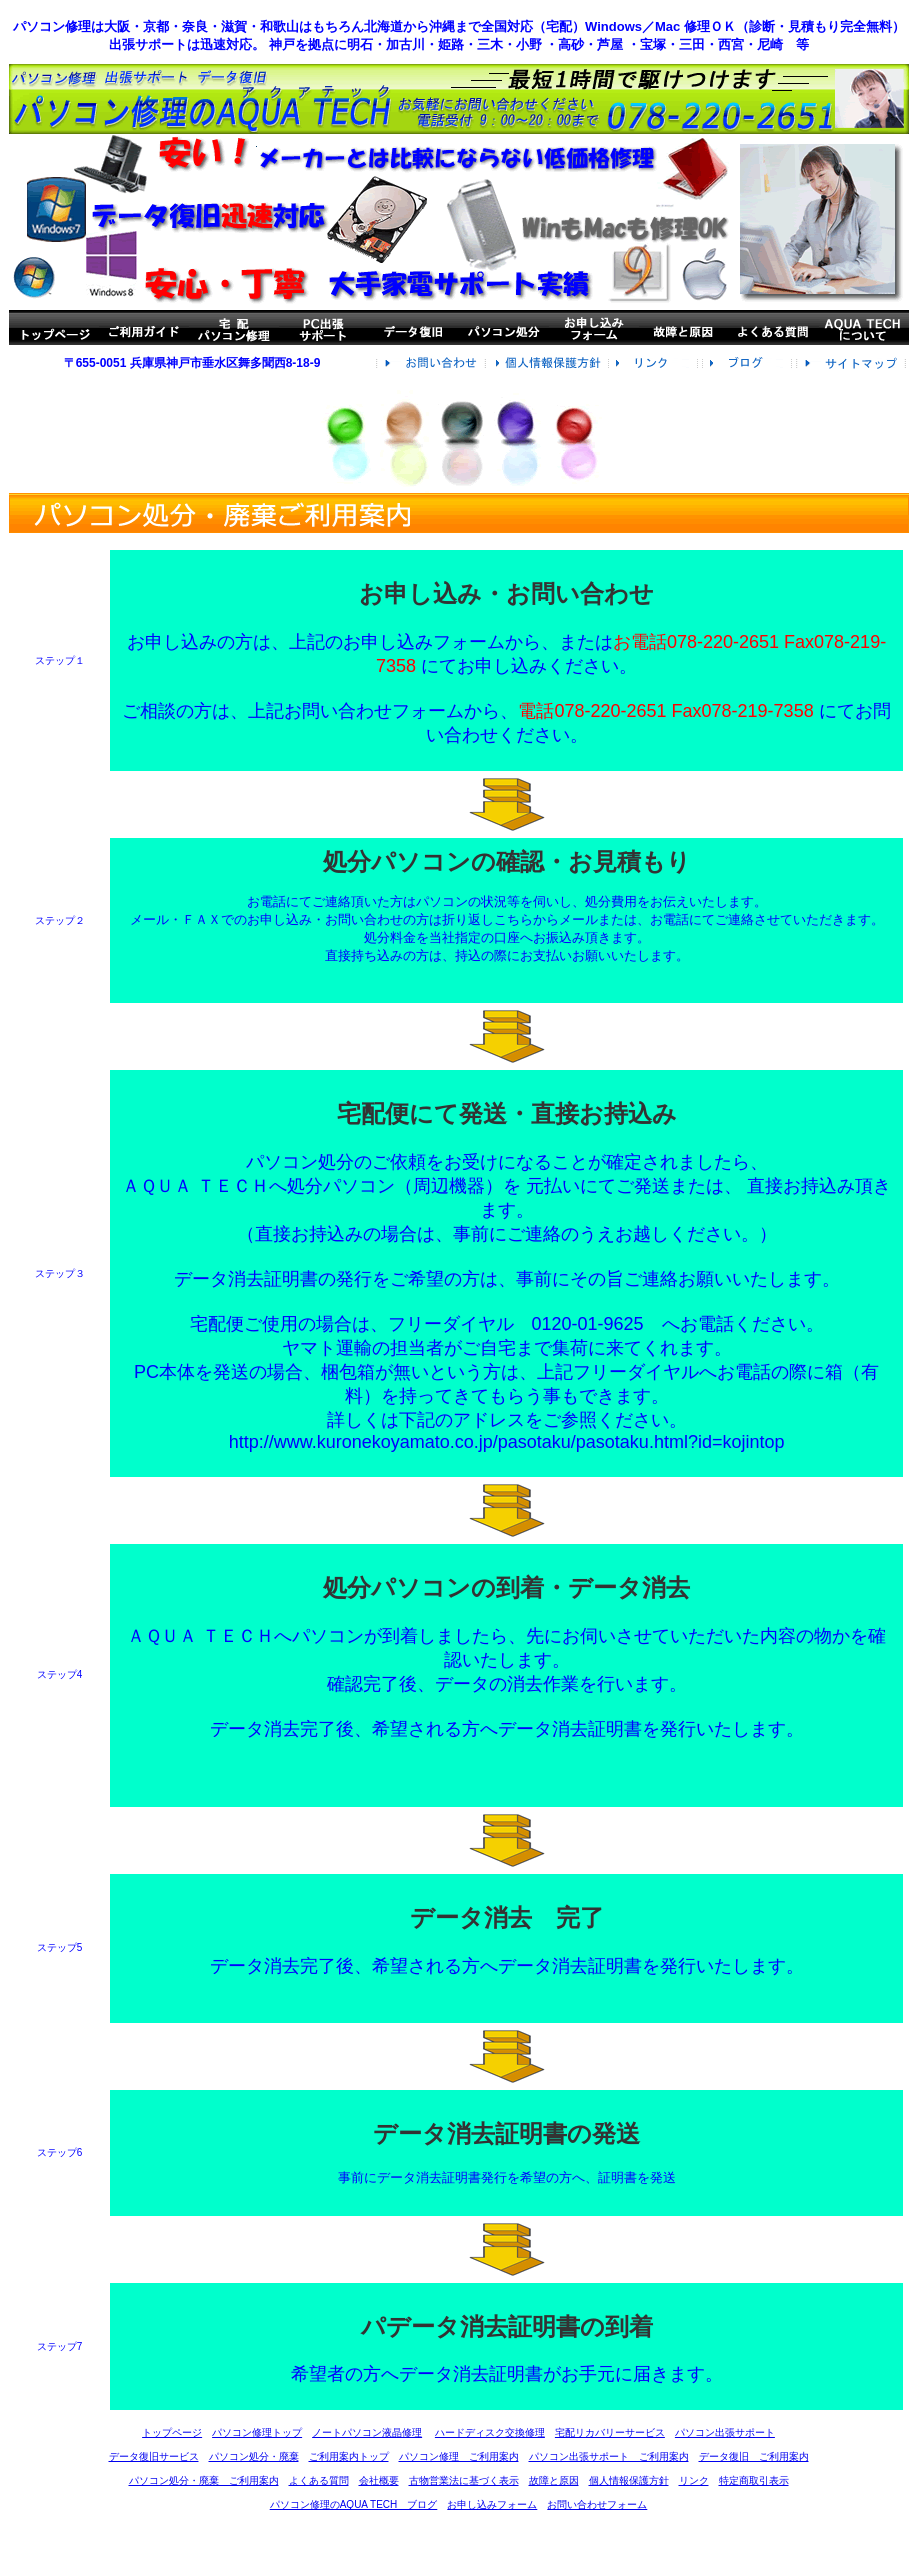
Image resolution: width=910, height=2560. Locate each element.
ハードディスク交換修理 (490, 2432)
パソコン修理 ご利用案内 (459, 2456)
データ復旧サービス (154, 2456)
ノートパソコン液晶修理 (367, 2432)
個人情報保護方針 (629, 2480)
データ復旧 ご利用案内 (754, 2456)
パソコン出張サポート (725, 2432)
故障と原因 (554, 2480)
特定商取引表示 (754, 2480)
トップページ (172, 2432)
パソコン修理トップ (257, 2432)
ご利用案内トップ (349, 2456)
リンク (694, 2480)
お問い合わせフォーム (597, 2504)
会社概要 (379, 2480)
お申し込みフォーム (492, 2504)
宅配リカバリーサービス (610, 2432)
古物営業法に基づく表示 (464, 2480)
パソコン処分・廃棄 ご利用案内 (204, 2480)
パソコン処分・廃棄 (254, 2456)
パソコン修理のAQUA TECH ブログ (354, 2504)
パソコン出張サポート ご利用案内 (609, 2456)
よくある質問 (319, 2480)
